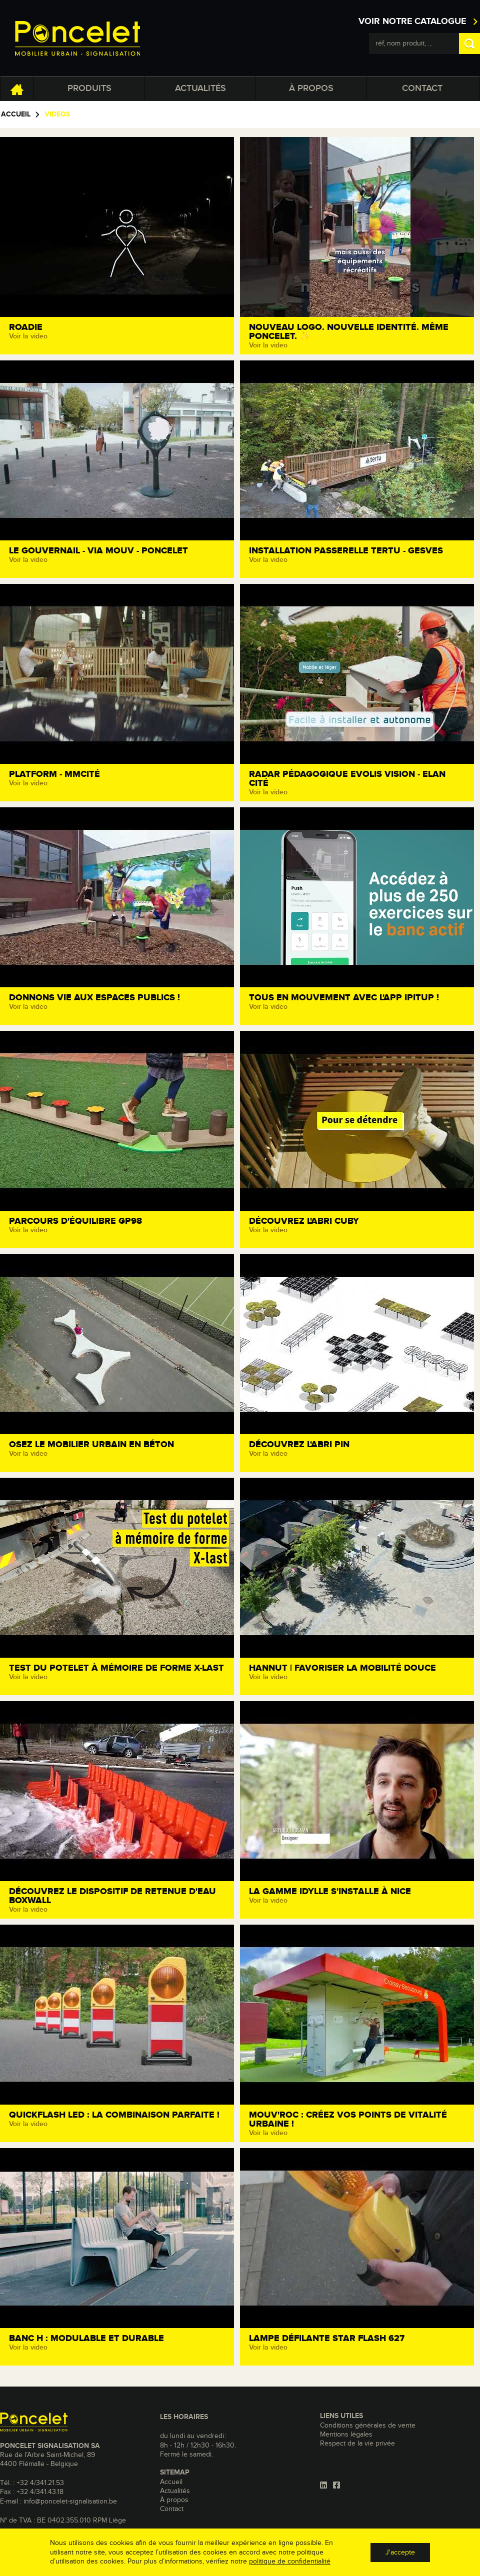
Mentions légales (346, 2434)
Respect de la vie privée (357, 2443)
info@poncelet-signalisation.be (70, 2501)
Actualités (200, 88)
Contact (422, 88)
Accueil (15, 114)
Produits (90, 88)
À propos (311, 88)
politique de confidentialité (289, 2561)
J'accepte (400, 2552)
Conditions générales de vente (368, 2425)
